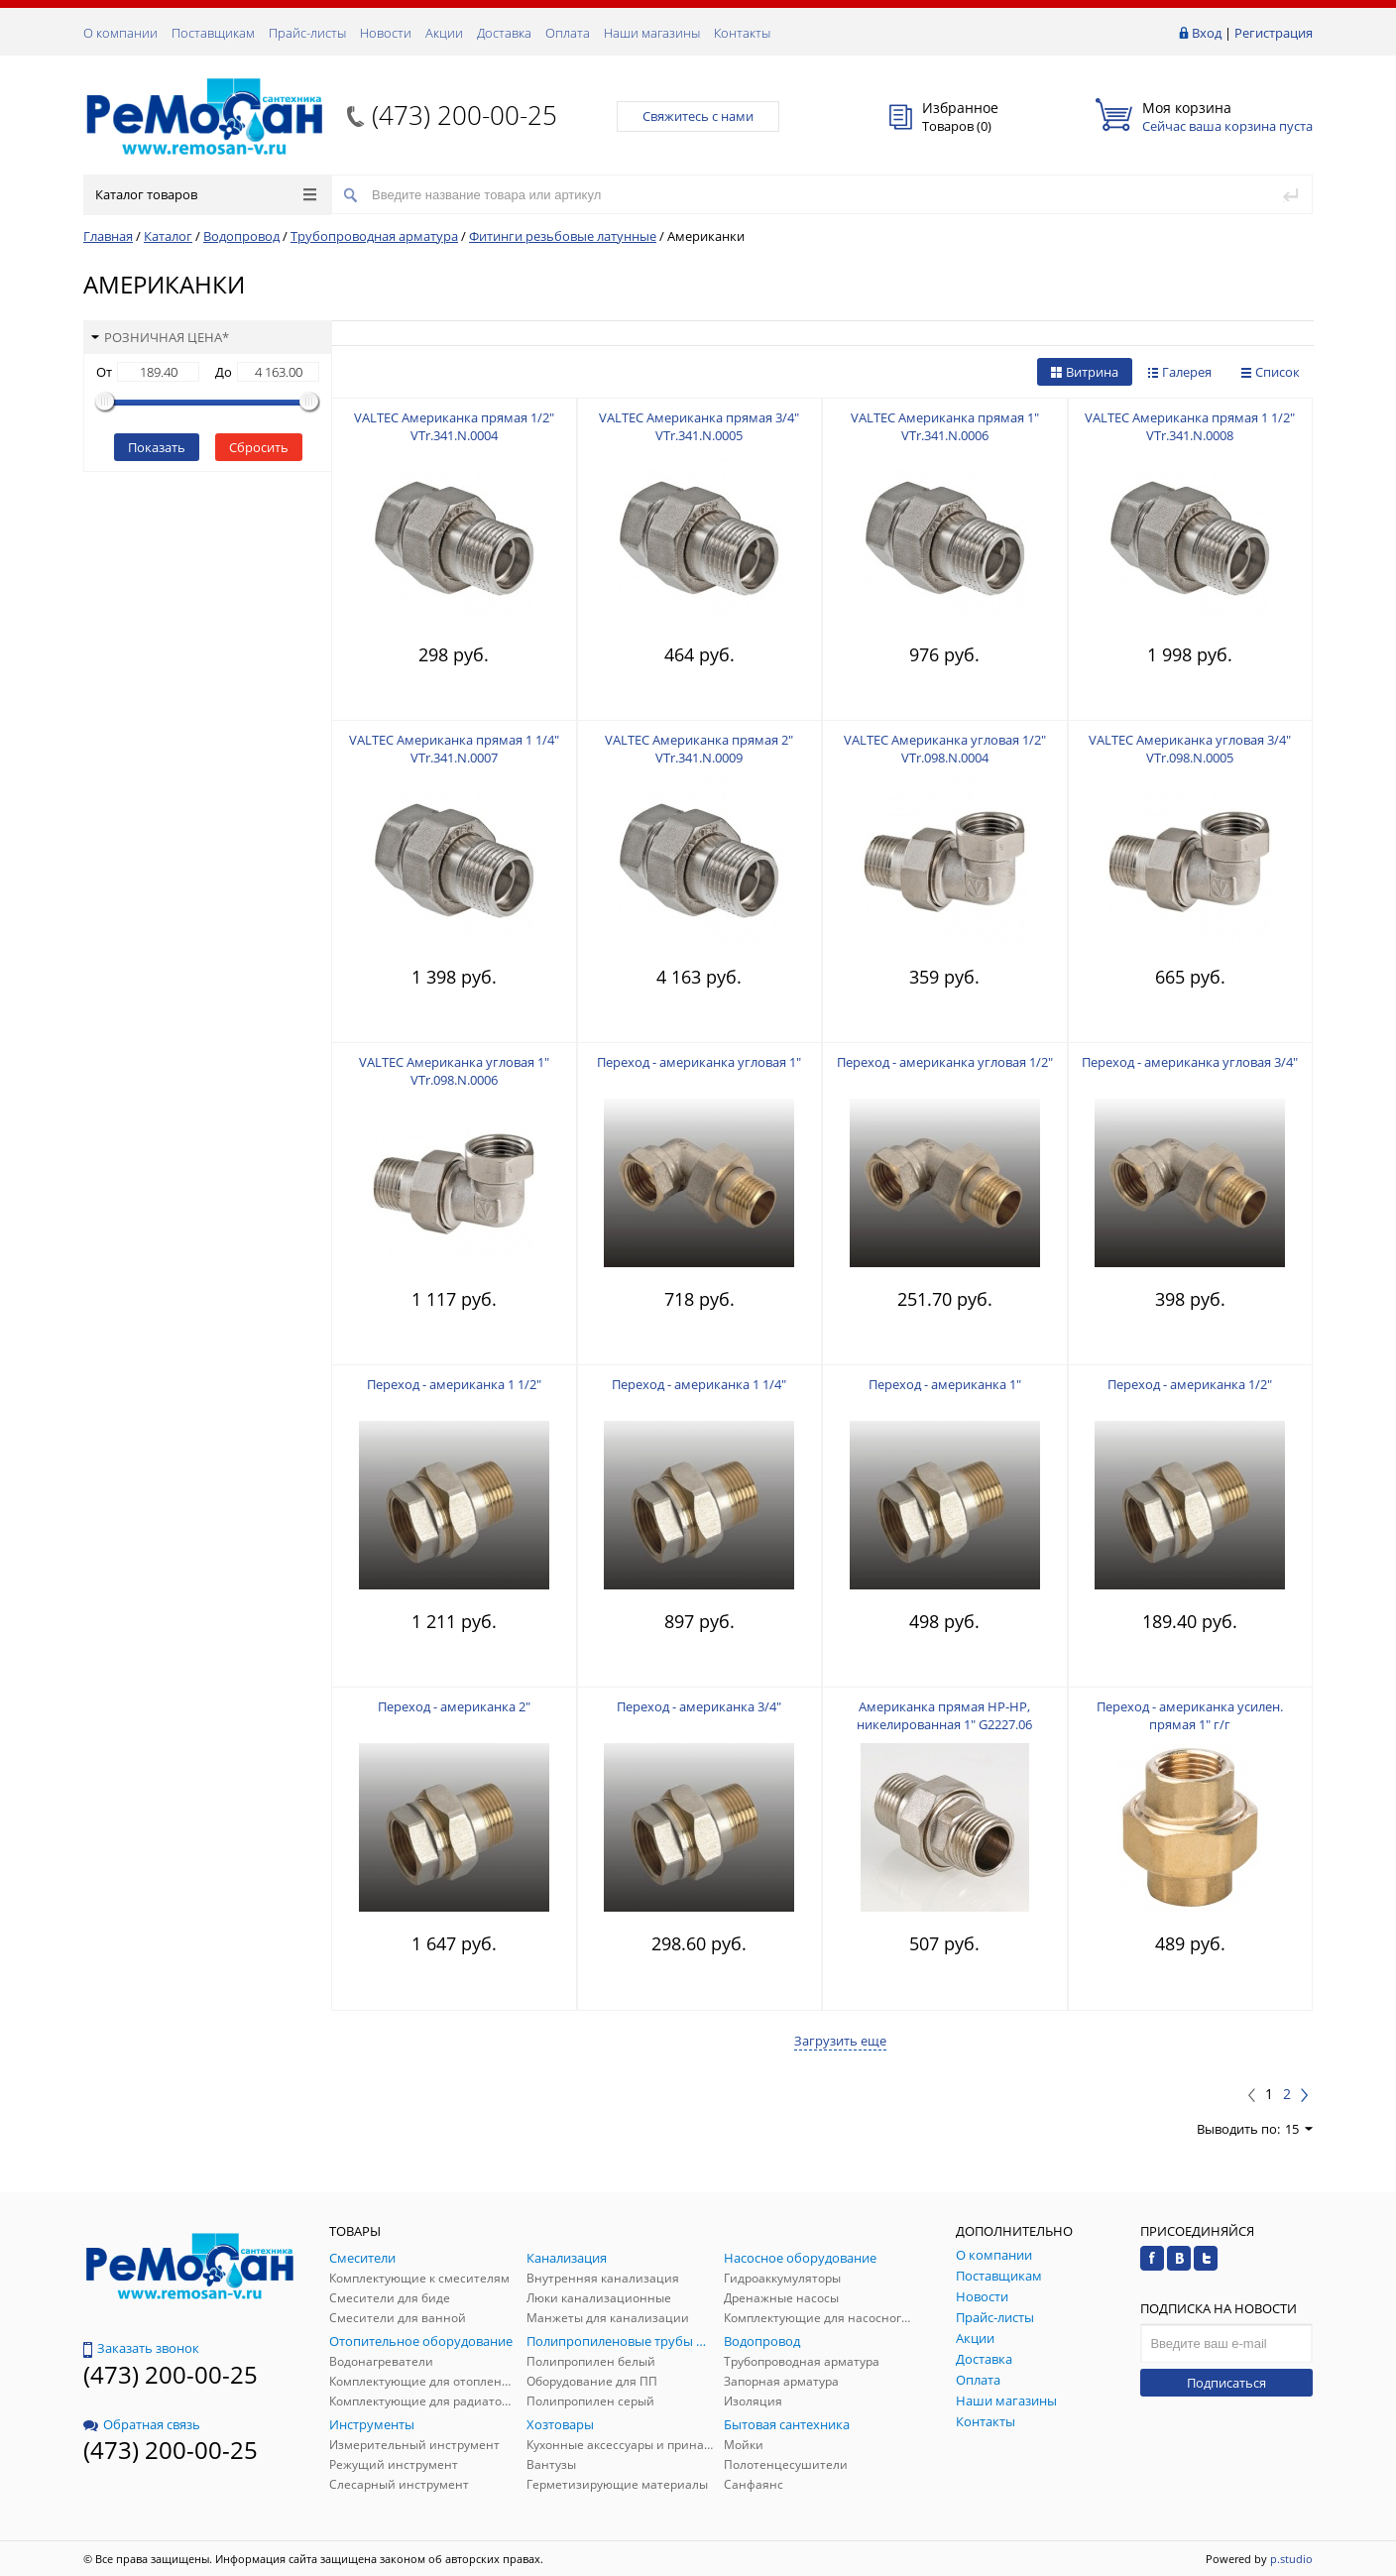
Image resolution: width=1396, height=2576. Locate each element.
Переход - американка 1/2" (1189, 1384)
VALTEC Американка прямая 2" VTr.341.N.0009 (699, 748)
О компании (120, 33)
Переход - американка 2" (454, 1706)
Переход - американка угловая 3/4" (1190, 1062)
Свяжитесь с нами (698, 116)
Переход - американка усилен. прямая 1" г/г (1190, 1715)
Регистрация (1273, 33)
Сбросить (259, 447)
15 (1299, 2129)
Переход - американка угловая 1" (699, 1062)
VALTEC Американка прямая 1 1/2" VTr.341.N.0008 (1190, 426)
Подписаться (1226, 2383)
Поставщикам (213, 33)
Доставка (504, 33)
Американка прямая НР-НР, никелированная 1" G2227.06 (944, 1715)
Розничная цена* (160, 337)
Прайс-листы (307, 33)
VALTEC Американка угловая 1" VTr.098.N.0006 (454, 1071)
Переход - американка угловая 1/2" (945, 1062)
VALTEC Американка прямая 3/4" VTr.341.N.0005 (699, 426)
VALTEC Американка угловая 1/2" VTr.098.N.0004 (945, 748)
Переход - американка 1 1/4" (699, 1384)
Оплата (567, 33)
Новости (385, 33)
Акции (444, 33)
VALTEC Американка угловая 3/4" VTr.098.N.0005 (1190, 748)
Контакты (742, 33)
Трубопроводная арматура (374, 236)
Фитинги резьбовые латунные (562, 236)
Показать (156, 447)
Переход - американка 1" (945, 1384)
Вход (1207, 33)
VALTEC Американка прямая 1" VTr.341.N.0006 (945, 426)
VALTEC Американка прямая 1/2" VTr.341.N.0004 (454, 426)
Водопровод (241, 236)
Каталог (168, 236)
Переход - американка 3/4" (699, 1706)
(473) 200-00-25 (464, 115)
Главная (108, 236)
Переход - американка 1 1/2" (454, 1384)
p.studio (1291, 2558)
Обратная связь (141, 2424)
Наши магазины (652, 33)
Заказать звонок (141, 2348)
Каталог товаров (205, 194)
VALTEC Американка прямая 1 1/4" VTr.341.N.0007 (454, 748)
